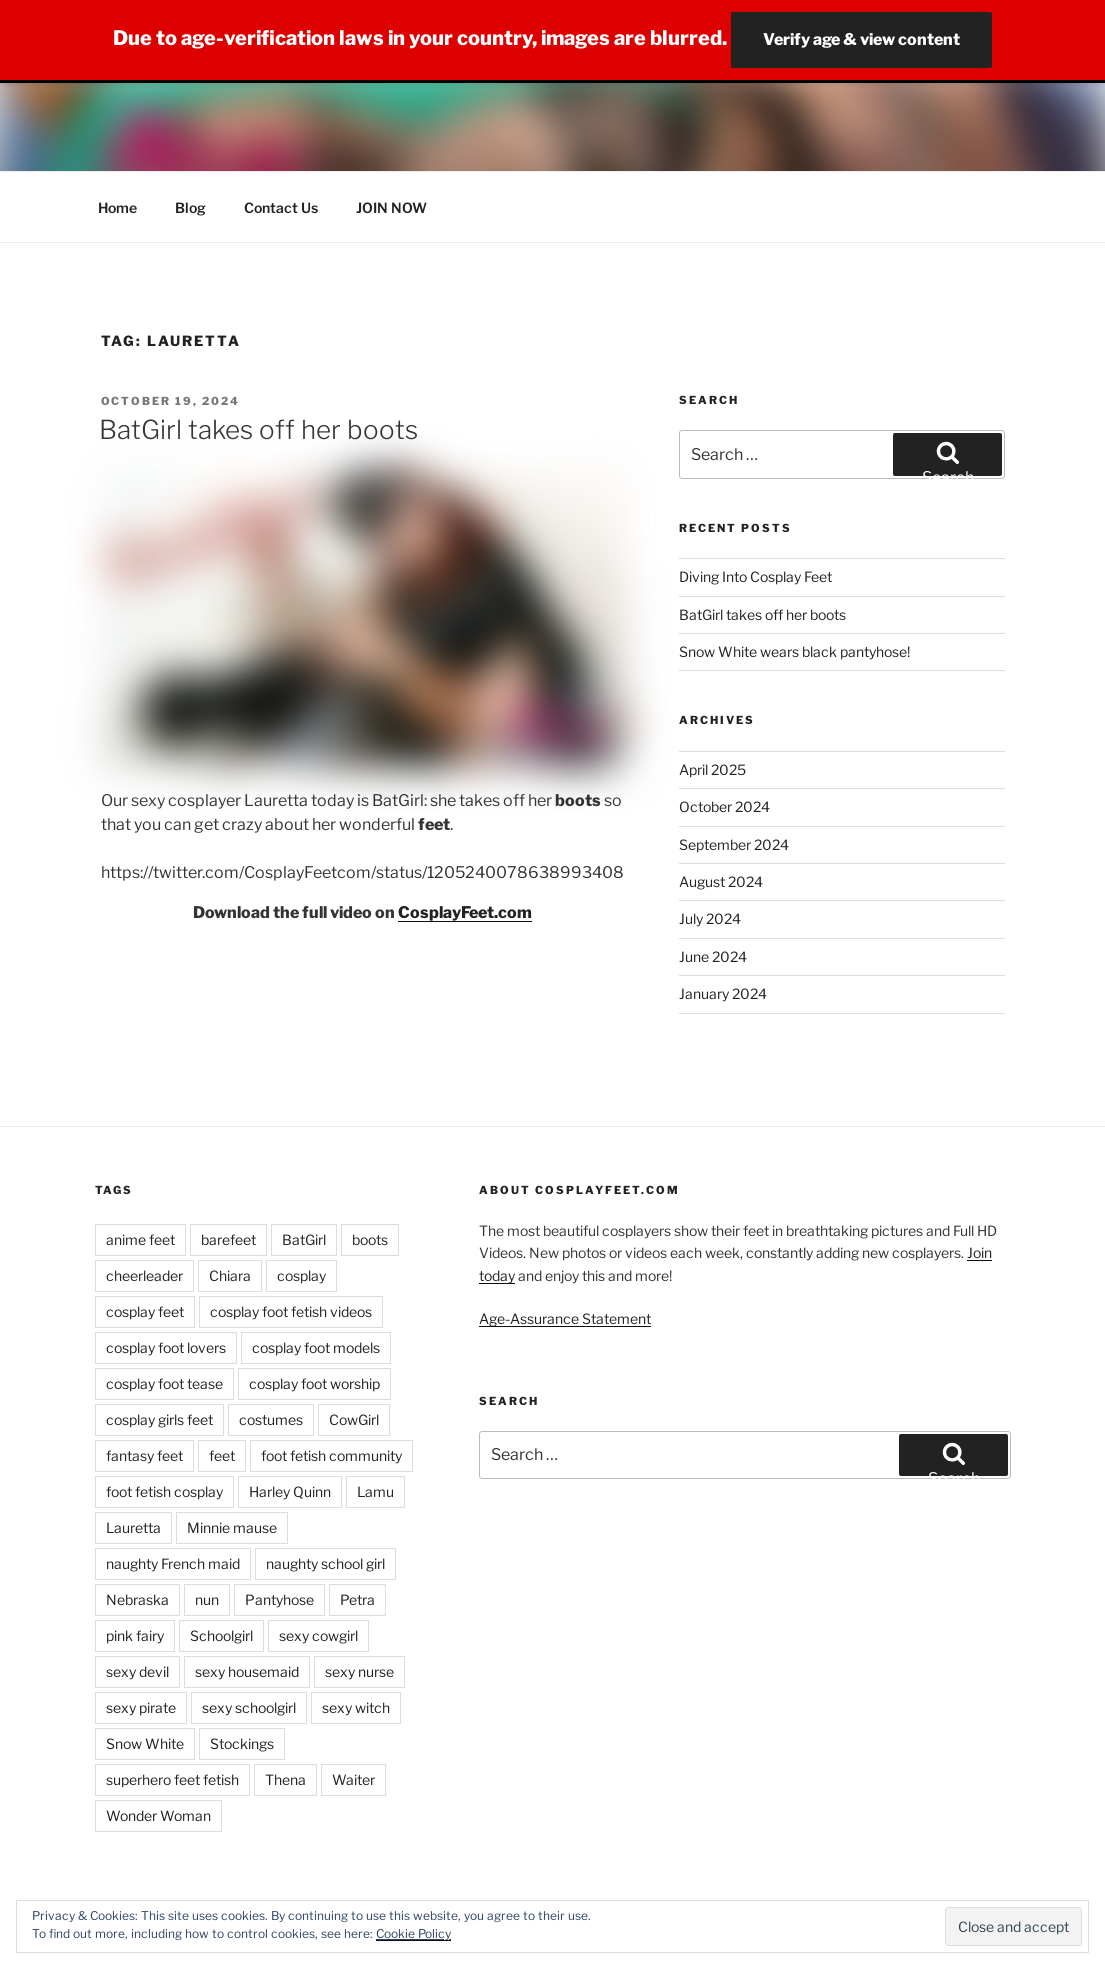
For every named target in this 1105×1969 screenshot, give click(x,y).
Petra (357, 1599)
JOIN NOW (391, 207)
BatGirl (304, 1239)
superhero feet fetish (172, 1779)
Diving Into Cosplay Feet (755, 576)
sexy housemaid (247, 1671)
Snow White (145, 1743)
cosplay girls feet (159, 1419)
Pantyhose (279, 1599)
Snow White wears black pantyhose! (794, 651)
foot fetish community (331, 1455)
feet (222, 1455)
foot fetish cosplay (164, 1491)
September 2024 (734, 844)
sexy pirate (141, 1707)
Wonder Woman (158, 1815)
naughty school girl (325, 1563)
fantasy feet (144, 1455)
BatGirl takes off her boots (258, 429)
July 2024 (710, 918)
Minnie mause (232, 1527)
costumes (271, 1419)
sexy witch (356, 1707)
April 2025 (712, 769)
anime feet (140, 1239)
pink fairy (135, 1635)
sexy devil (137, 1671)
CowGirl (354, 1419)
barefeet (228, 1239)
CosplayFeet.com (465, 912)
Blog (190, 207)
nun (207, 1599)
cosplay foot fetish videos (291, 1311)
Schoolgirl (221, 1635)
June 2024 (713, 956)
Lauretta (133, 1527)
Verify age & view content (861, 39)
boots (370, 1239)
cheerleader (144, 1275)
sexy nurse (359, 1671)
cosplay (301, 1275)
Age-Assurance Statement (565, 1318)
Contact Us (281, 207)
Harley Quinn (290, 1491)
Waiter (353, 1779)
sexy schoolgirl (249, 1707)
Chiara (230, 1275)
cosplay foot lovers (166, 1347)
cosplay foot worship (314, 1383)
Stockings (242, 1743)
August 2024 (721, 881)
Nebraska (137, 1599)
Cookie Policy (413, 1933)
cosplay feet (145, 1311)
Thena (285, 1779)
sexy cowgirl (318, 1635)
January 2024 (723, 993)
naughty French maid (173, 1563)
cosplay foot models (316, 1347)
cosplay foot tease (164, 1383)
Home (117, 207)
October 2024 (724, 806)
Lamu (375, 1491)
